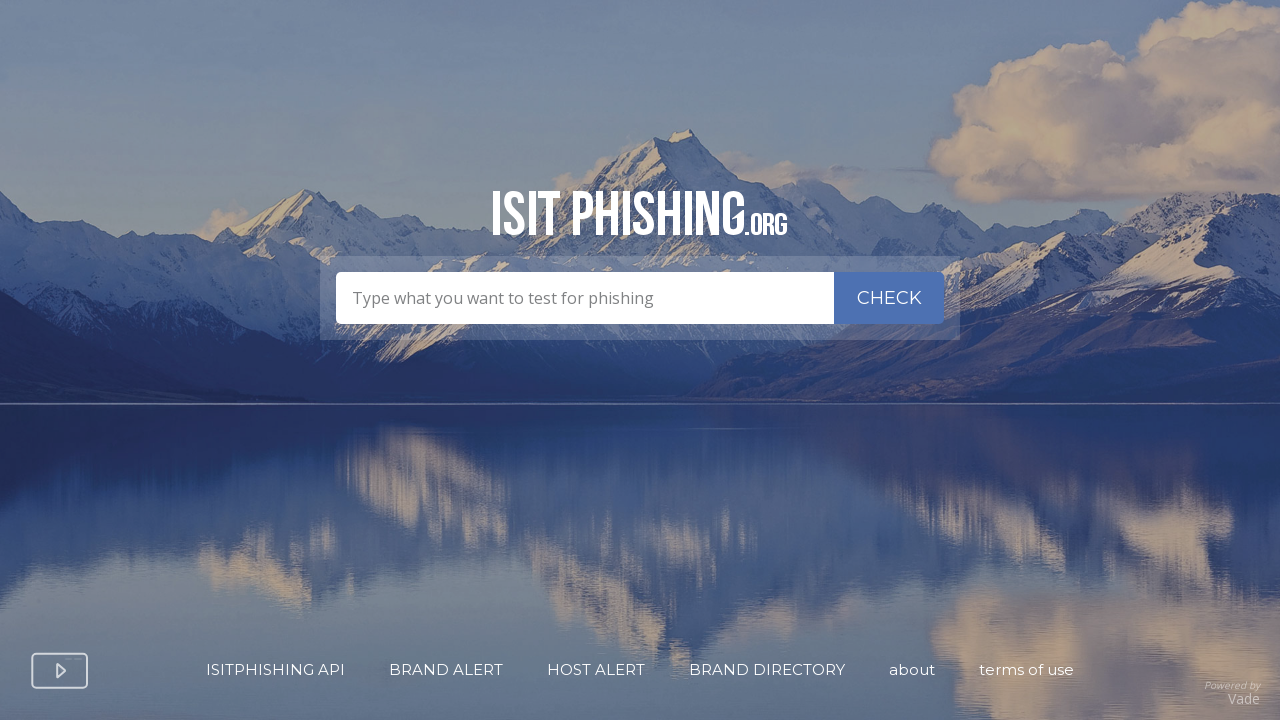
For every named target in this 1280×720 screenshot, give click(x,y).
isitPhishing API (275, 669)
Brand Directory (767, 669)
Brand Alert (446, 669)
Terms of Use (1026, 669)
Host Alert (596, 669)
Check (889, 298)
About (912, 669)
